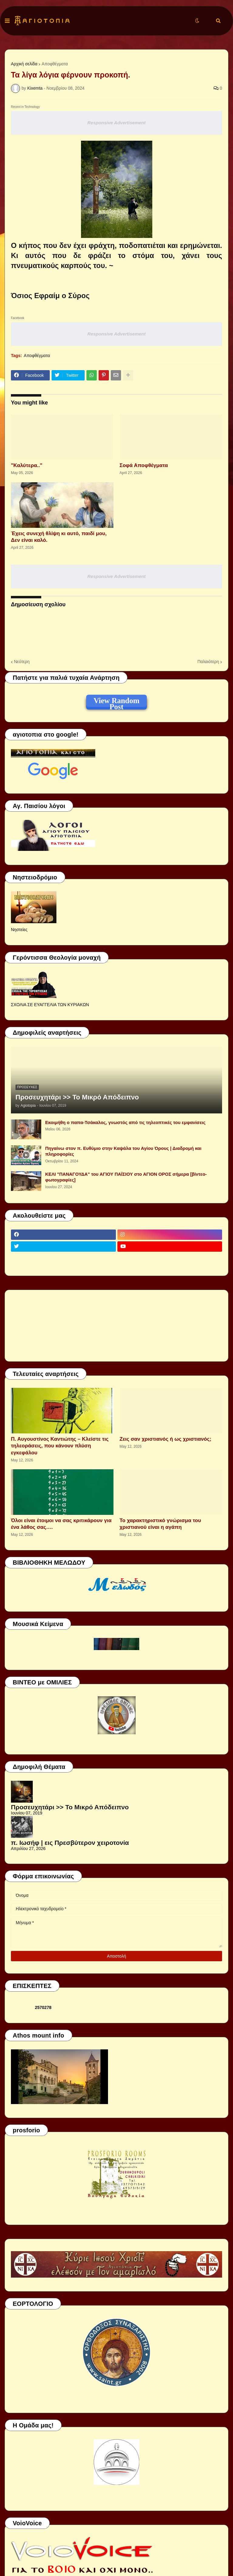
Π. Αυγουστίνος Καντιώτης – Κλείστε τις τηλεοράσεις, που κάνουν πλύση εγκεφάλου (60, 1445)
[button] (7, 21)
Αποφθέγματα (55, 64)
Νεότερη (21, 661)
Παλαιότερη (208, 661)
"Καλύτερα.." (26, 465)
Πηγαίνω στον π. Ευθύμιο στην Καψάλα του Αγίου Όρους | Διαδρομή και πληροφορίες (123, 1151)
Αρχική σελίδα (24, 64)
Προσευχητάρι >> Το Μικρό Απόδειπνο (77, 1097)
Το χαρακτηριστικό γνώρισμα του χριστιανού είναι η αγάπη (160, 1524)
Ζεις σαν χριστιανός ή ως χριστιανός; (165, 1439)
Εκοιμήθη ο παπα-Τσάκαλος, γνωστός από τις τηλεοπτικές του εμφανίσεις (125, 1122)
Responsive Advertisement (116, 122)
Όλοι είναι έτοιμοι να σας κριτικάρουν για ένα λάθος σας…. (61, 1524)
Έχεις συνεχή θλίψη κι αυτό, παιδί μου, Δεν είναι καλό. (58, 537)
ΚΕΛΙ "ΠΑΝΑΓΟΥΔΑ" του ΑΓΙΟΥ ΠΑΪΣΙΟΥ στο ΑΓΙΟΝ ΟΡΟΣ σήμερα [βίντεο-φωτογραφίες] (126, 1177)
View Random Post (116, 701)
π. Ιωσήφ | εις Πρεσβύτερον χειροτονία (70, 1842)
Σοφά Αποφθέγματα (144, 465)
